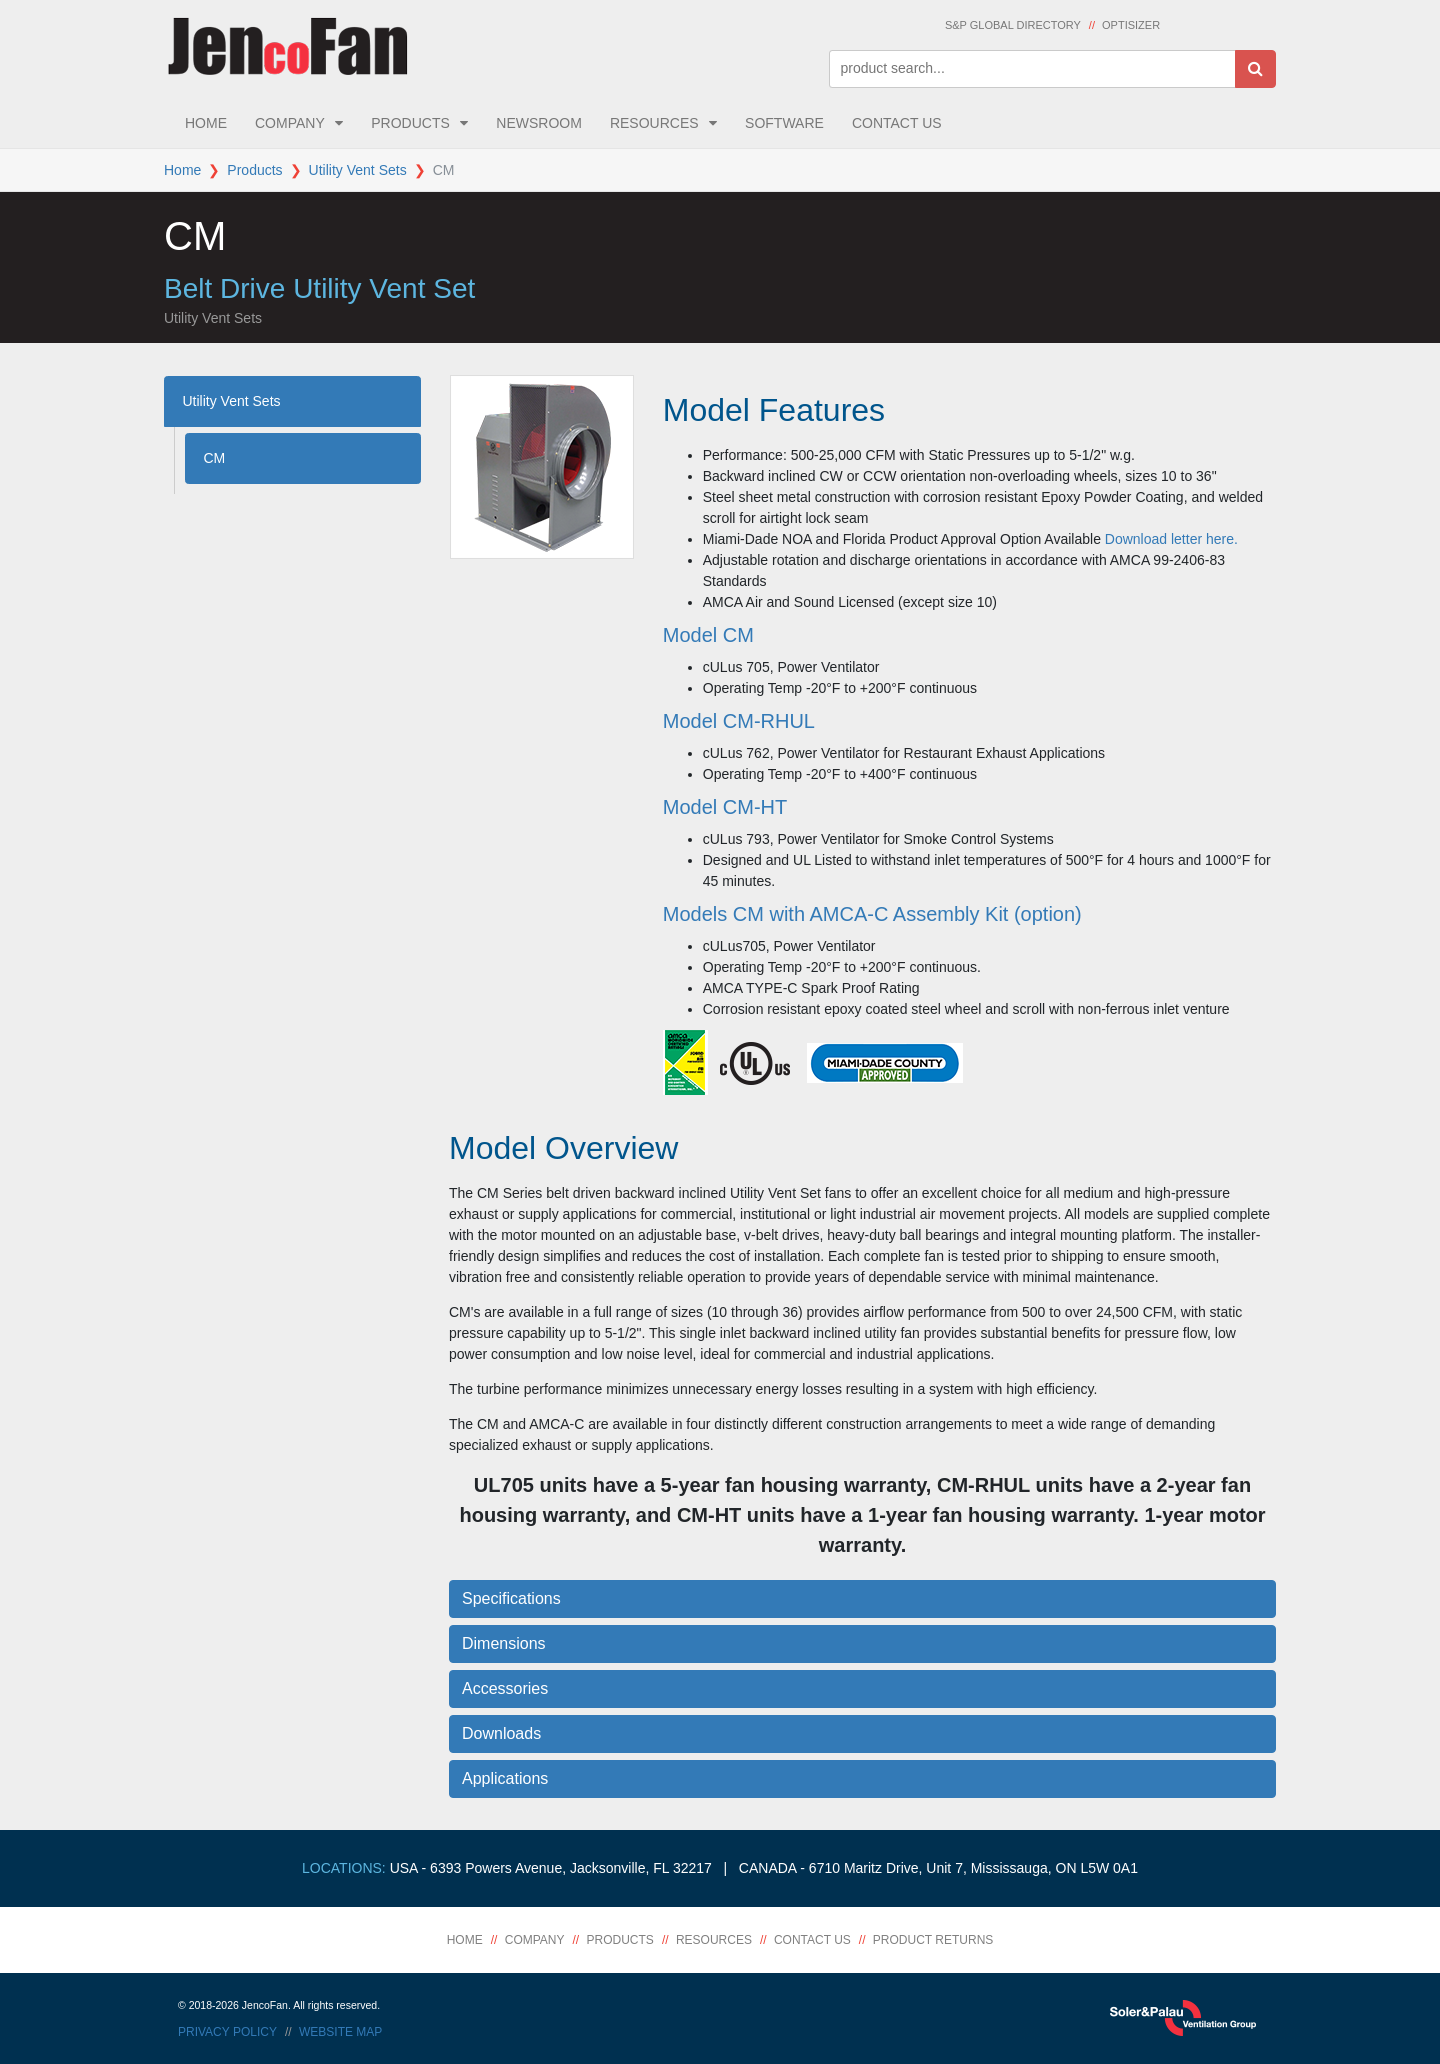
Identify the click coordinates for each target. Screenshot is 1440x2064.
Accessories (505, 1688)
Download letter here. (1171, 539)
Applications (505, 1778)
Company (290, 123)
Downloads (501, 1733)
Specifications (511, 1598)
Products (410, 123)
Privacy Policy (227, 2032)
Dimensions (504, 1643)
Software (784, 123)
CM (215, 458)
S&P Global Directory (1013, 25)
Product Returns (933, 1940)
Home (206, 123)
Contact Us (897, 123)
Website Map (340, 2032)
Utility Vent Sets (358, 170)
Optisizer (1131, 25)
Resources (654, 123)
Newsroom (539, 123)
